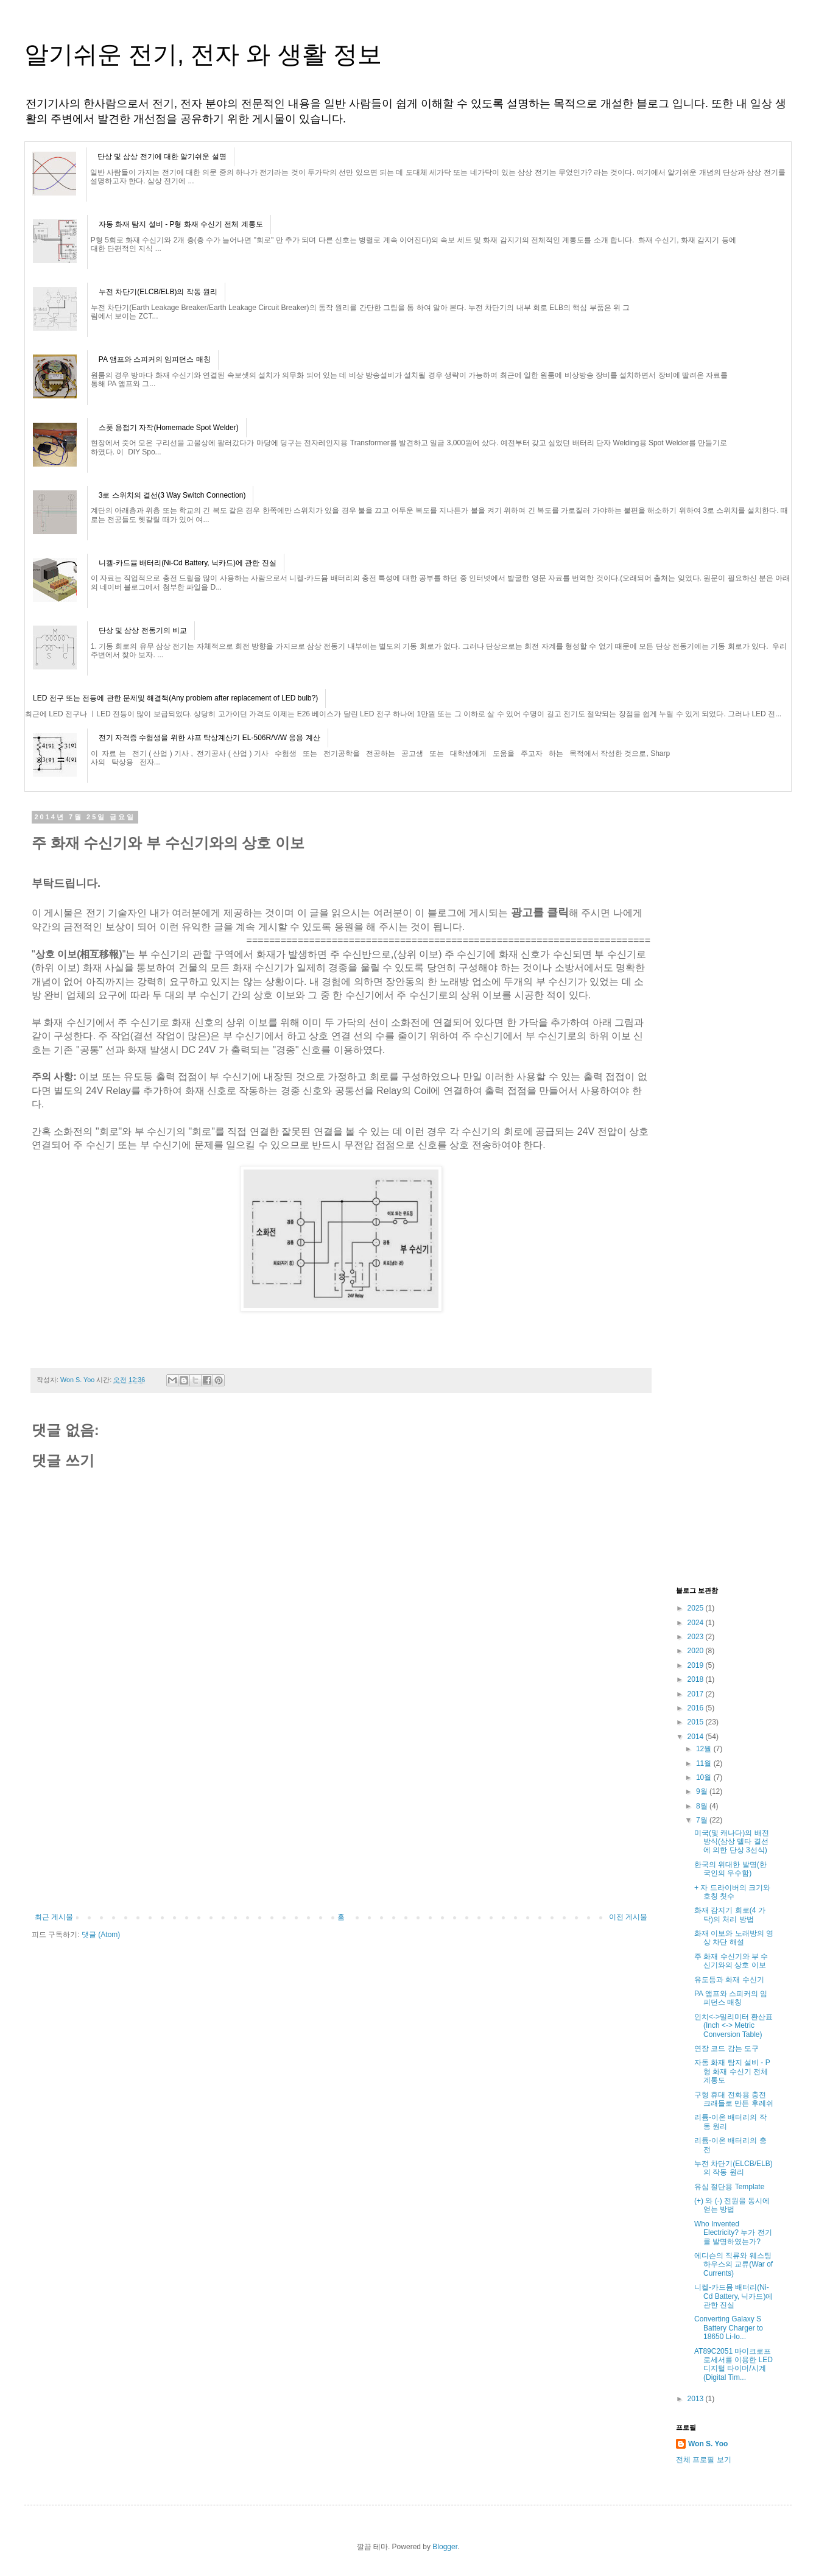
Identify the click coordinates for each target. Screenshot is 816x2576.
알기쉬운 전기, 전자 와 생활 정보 (203, 54)
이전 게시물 (628, 1917)
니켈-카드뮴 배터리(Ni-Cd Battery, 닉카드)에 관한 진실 (187, 563)
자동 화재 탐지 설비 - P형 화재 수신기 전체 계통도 (181, 224)
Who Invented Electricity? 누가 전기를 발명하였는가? (733, 2233)
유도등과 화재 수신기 (729, 1979)
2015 (697, 1722)
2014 (697, 1736)
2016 (697, 1708)
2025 (697, 1608)
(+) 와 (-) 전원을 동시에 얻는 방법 (732, 2205)
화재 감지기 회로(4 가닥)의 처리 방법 (729, 1914)
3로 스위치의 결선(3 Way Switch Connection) (172, 495)
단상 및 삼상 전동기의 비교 (143, 630)
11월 (705, 1763)
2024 (697, 1622)
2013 (697, 2398)
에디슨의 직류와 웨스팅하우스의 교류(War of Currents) (733, 2264)
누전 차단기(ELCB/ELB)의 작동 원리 (158, 292)
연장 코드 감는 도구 (726, 2048)
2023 (697, 1636)
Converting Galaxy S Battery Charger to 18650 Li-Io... (728, 2328)
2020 (697, 1650)
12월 (705, 1749)
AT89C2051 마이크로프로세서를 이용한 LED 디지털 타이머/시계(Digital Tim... (733, 2364)
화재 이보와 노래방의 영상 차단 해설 (733, 1937)
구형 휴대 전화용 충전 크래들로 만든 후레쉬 (733, 2099)
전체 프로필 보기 (703, 2459)
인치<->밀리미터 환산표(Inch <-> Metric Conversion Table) (733, 2026)
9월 (702, 1791)
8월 (702, 1806)
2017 (697, 1694)
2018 (697, 1679)
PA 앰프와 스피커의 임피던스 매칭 (155, 359)
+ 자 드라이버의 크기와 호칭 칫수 (732, 1891)
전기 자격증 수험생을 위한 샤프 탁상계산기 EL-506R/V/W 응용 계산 (209, 737)
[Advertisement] (341, 1821)
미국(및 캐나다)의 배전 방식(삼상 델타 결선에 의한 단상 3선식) (731, 1842)
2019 (697, 1665)
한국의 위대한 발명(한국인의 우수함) (730, 1868)
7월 (702, 1820)
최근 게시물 (54, 1917)
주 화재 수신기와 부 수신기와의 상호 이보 (731, 1960)
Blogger (444, 2546)
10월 (705, 1777)
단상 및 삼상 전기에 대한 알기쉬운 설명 (162, 156)
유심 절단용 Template (729, 2187)
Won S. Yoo (708, 2444)
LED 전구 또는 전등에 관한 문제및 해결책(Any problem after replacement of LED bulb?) (175, 698)
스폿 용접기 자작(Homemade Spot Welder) (169, 427)
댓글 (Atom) (101, 1934)
